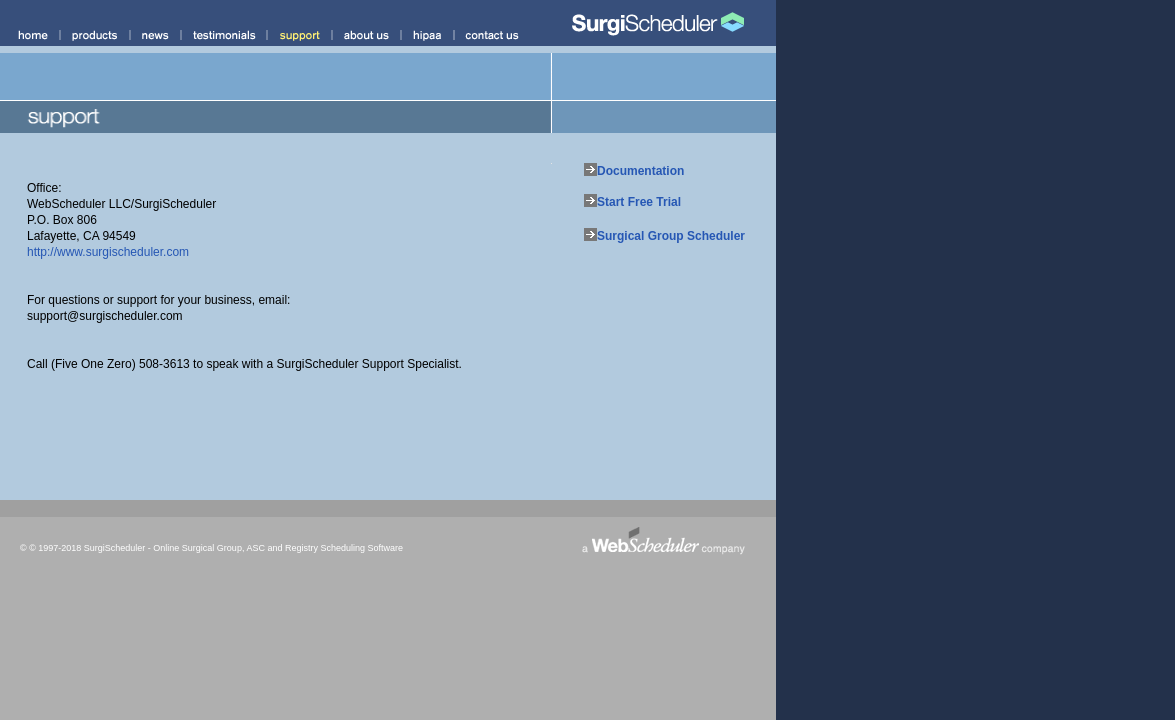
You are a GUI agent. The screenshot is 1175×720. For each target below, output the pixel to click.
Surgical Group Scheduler (671, 236)
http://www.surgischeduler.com (108, 252)
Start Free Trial (639, 202)
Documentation (640, 171)
